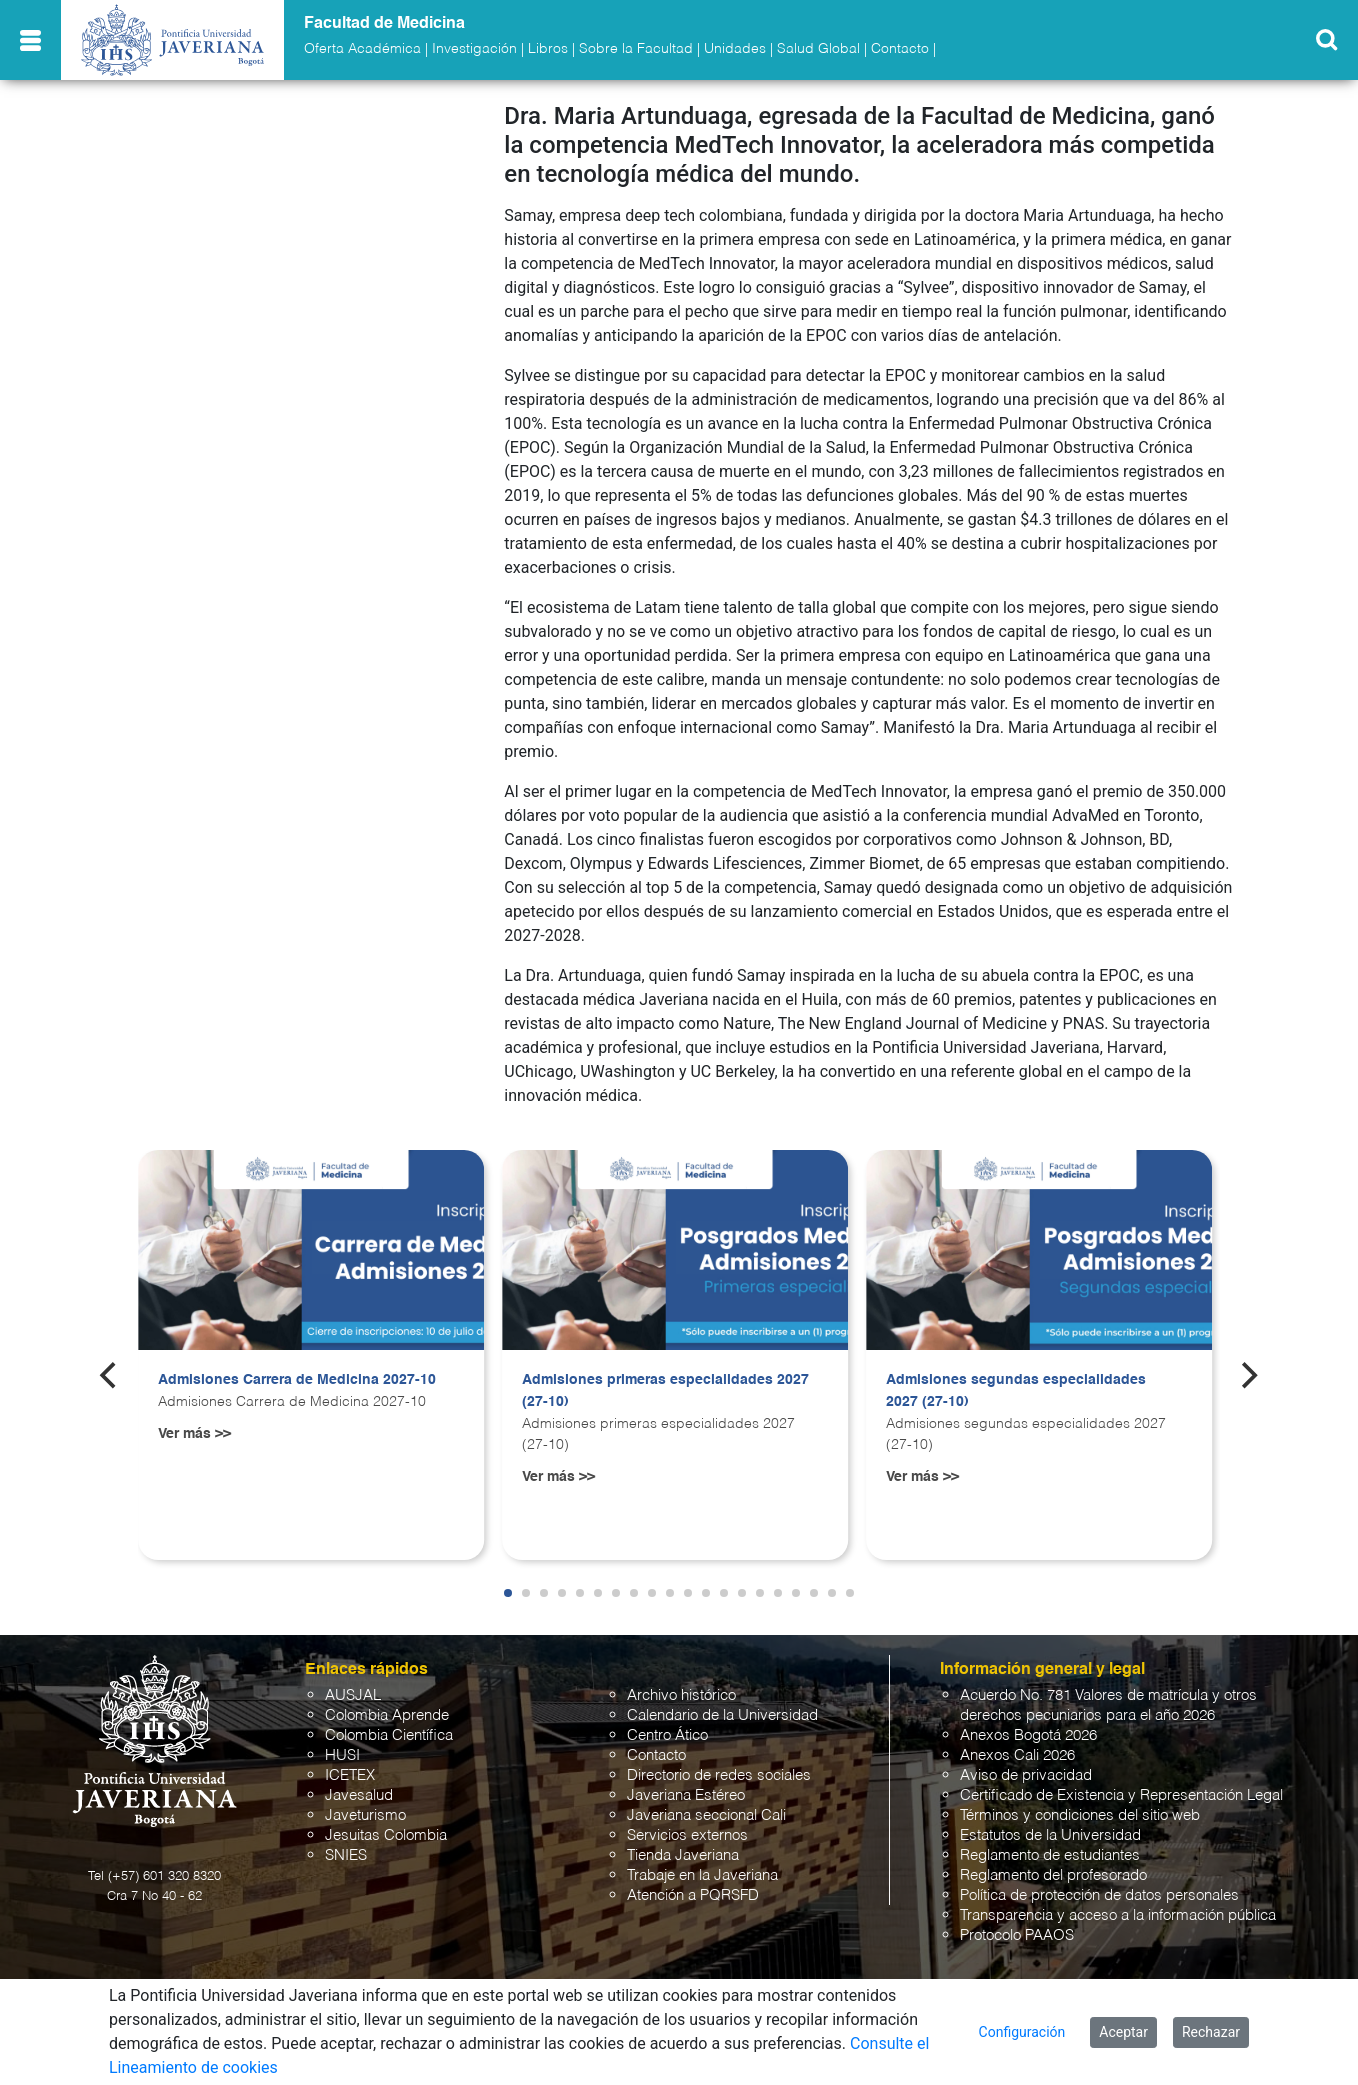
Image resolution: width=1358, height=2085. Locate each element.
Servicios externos (687, 1835)
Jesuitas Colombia (386, 1835)
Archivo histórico (681, 1695)
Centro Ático (667, 1735)
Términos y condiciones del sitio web (1080, 1815)
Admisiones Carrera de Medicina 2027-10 (297, 1380)
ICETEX (350, 1775)
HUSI (342, 1755)
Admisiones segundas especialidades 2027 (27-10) (1016, 1391)
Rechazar (1211, 2032)
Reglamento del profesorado (1053, 1875)
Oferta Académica (362, 49)
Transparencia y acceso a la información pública (1118, 1915)
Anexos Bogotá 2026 (1028, 1735)
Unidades (735, 49)
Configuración (1022, 2032)
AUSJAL (353, 1695)
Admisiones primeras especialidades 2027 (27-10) (665, 1391)
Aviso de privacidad (1026, 1775)
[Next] (1248, 1375)
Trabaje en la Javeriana (702, 1875)
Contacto (900, 49)
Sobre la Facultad (636, 49)
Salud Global (818, 49)
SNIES (346, 1855)
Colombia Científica (389, 1735)
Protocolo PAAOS (1017, 1935)
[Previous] (110, 1375)
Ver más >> (194, 1434)
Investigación (474, 49)
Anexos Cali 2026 (1017, 1755)
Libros (548, 49)
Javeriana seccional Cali (706, 1815)
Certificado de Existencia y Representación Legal (1121, 1795)
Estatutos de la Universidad (1050, 1835)
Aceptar (1123, 2032)
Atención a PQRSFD (693, 1895)
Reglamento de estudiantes (1050, 1855)
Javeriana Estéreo (686, 1795)
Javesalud (359, 1795)
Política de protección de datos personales (1099, 1895)
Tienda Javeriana (683, 1855)
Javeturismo (365, 1815)
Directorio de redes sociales (719, 1775)
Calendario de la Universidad (722, 1715)
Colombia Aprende (387, 1715)
